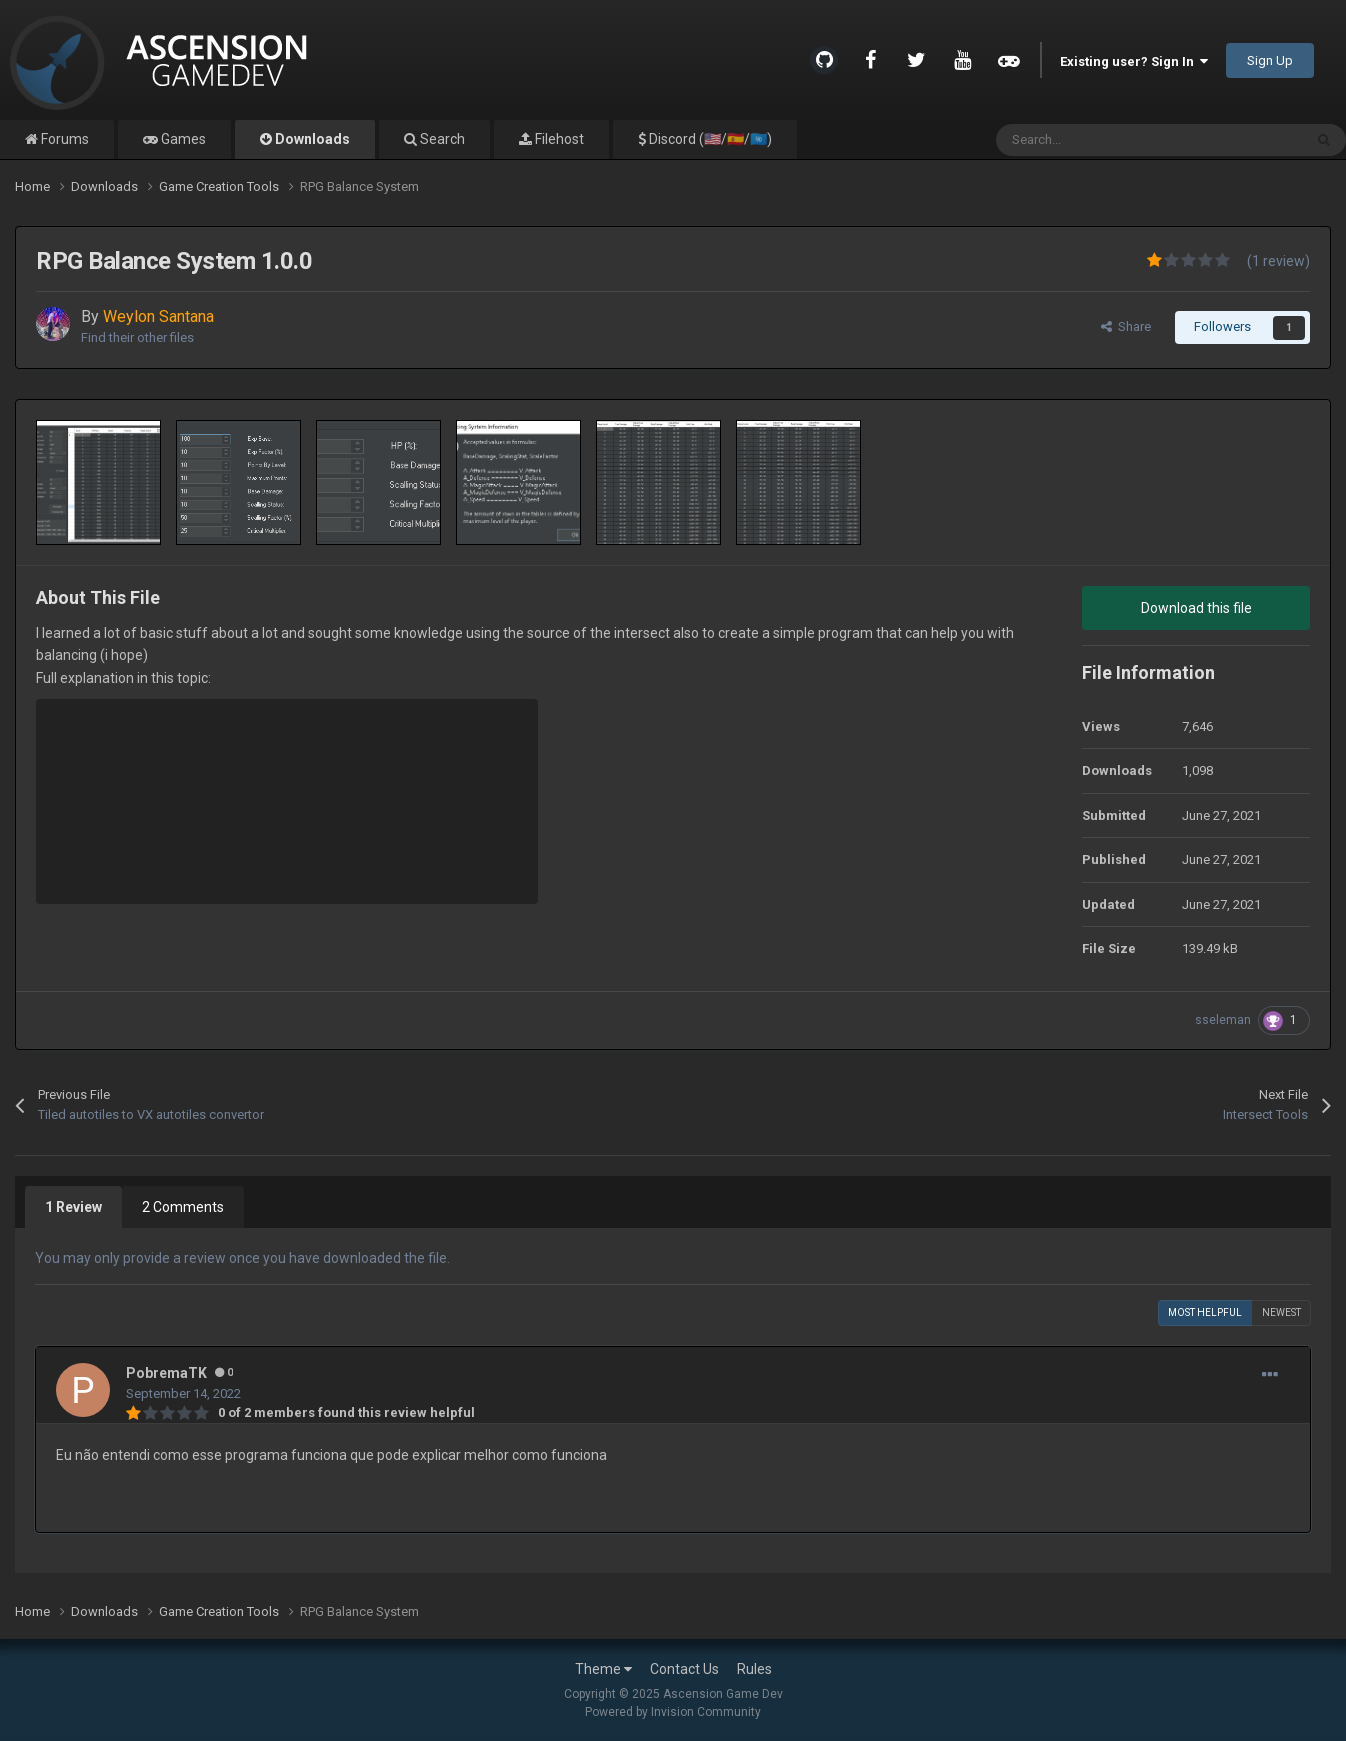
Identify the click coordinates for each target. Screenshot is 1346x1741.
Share (1126, 326)
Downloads (311, 139)
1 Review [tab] (73, 1207)
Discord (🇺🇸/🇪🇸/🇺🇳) (709, 139)
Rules (754, 1669)
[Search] (1106, 140)
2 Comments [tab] (183, 1207)
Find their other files (137, 337)
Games (182, 139)
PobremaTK (166, 1373)
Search (441, 139)
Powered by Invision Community (673, 1712)
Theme (603, 1669)
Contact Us (684, 1669)
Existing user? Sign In (1134, 61)
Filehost (558, 139)
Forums (63, 139)
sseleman (1223, 1020)
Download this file (1196, 608)
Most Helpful (1205, 1312)
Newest (1281, 1312)
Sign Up (1270, 60)
